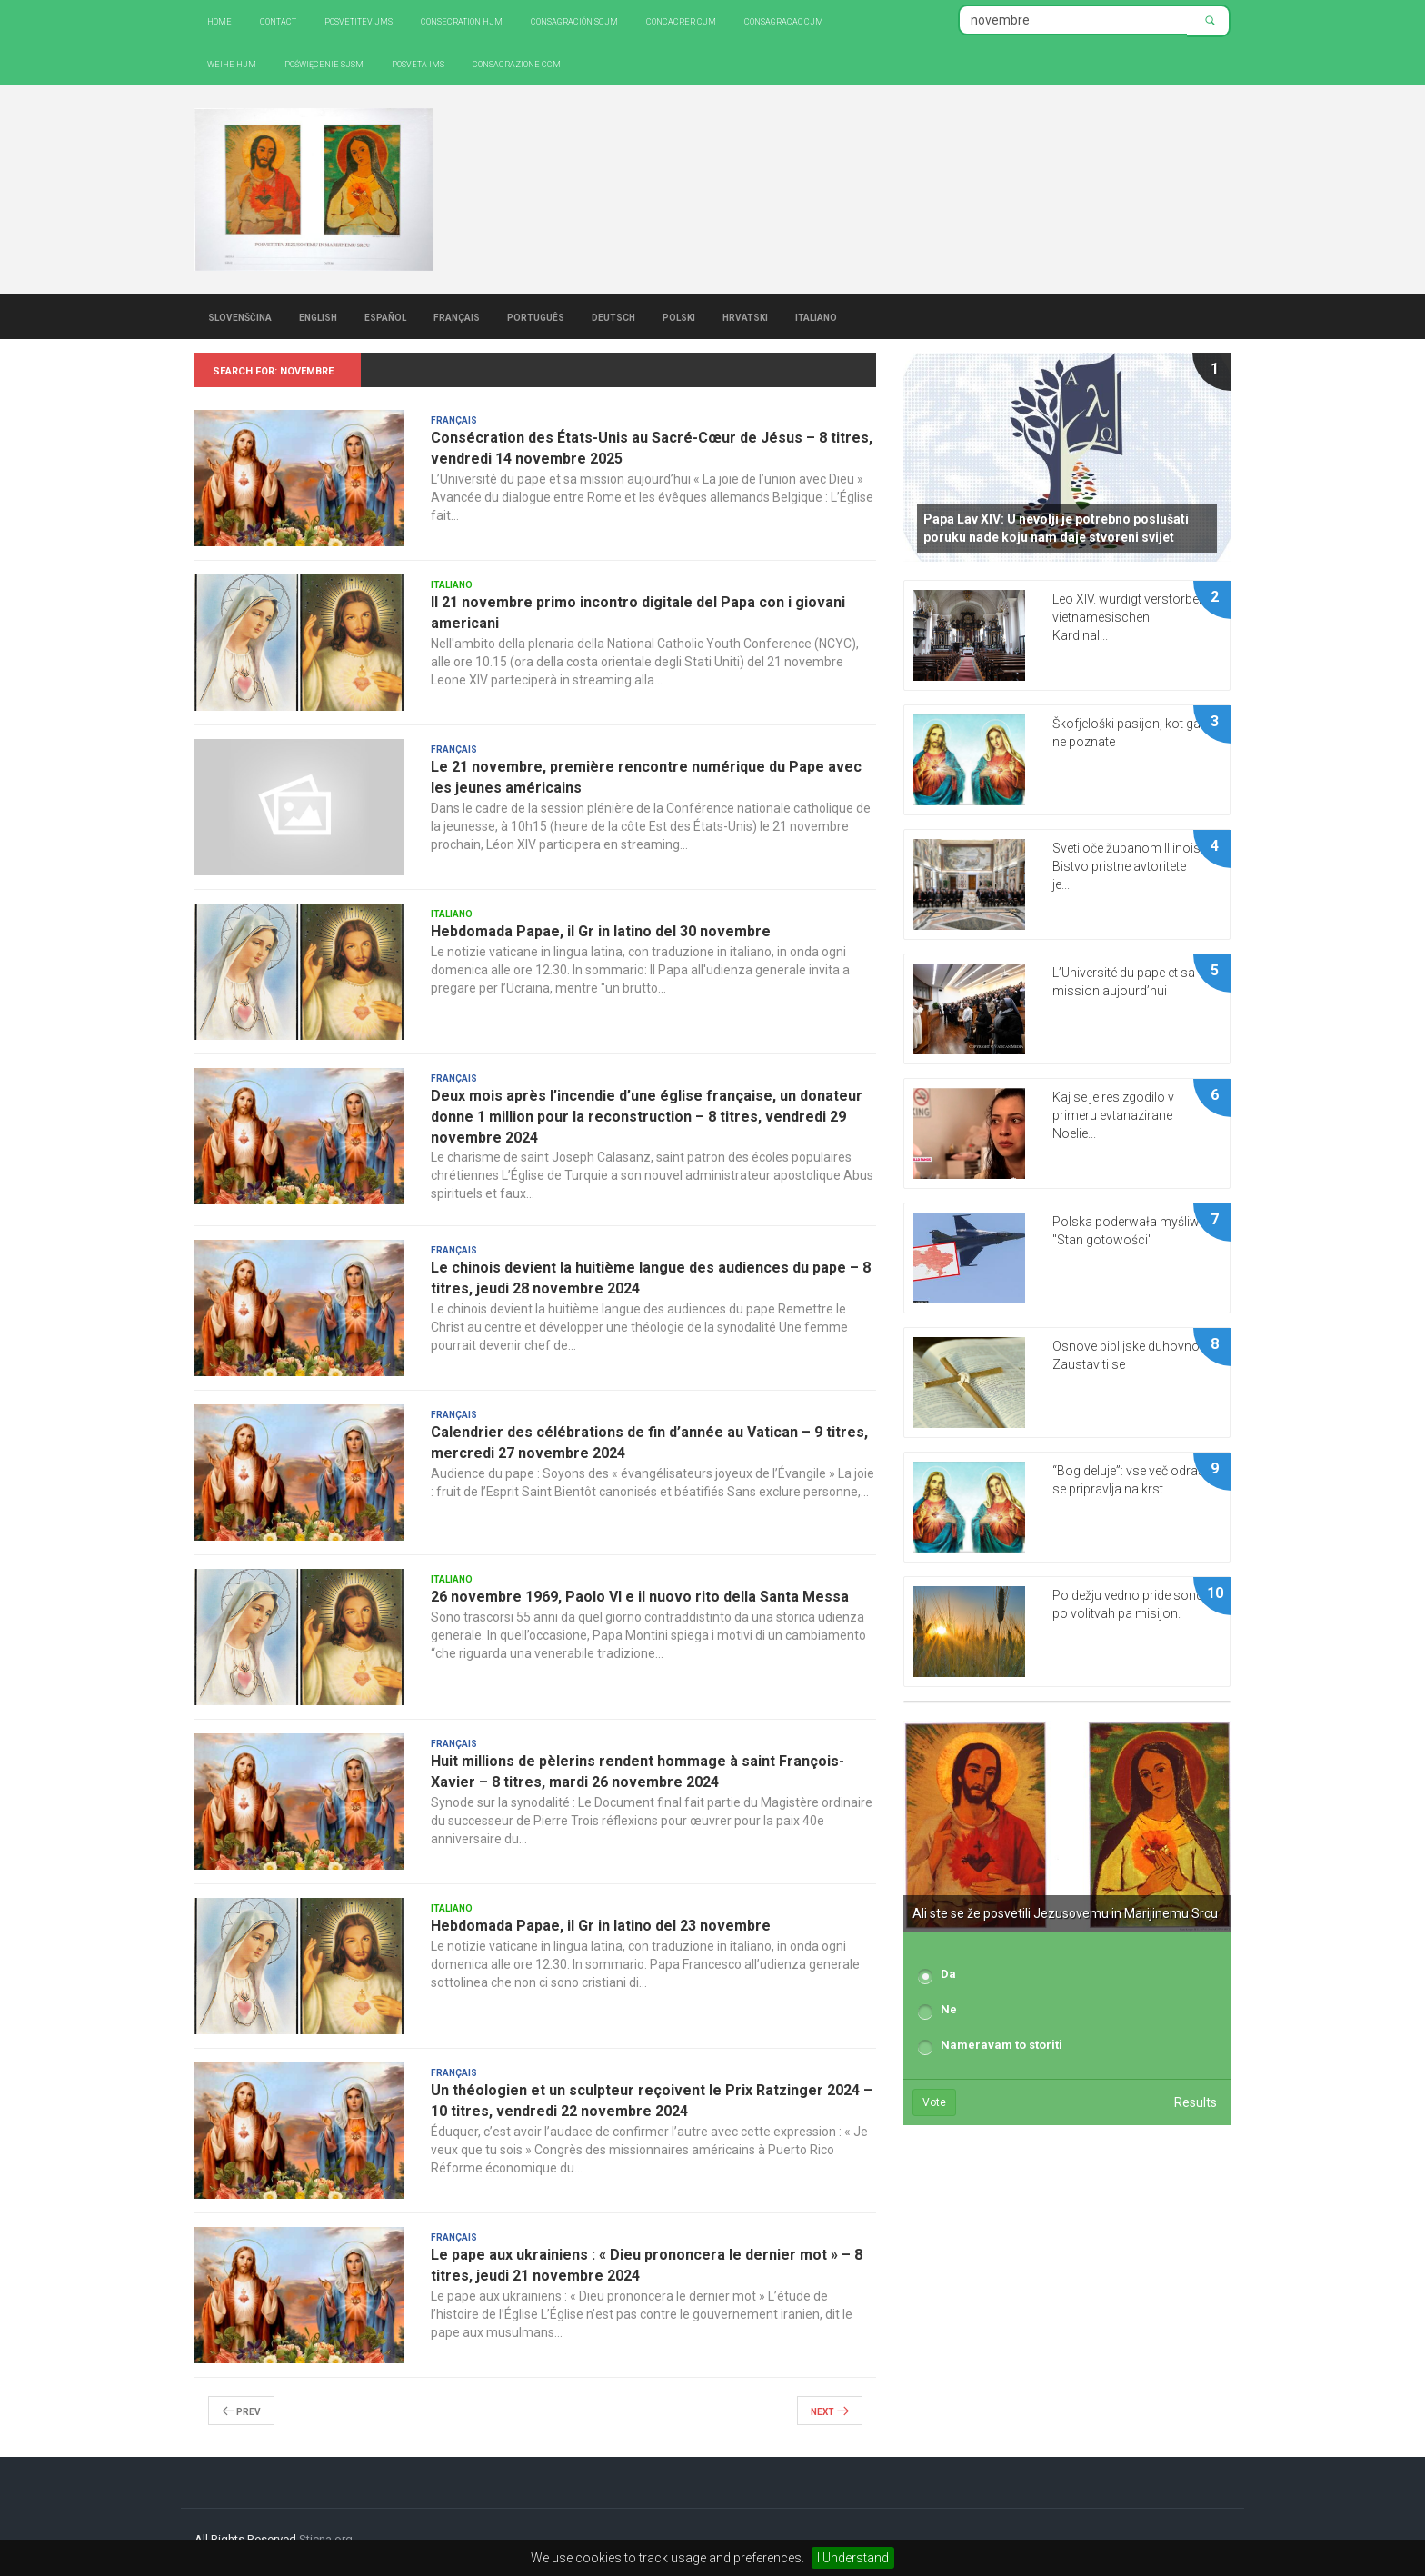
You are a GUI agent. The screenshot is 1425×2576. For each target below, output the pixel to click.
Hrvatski (745, 316)
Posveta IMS (418, 63)
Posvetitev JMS (358, 20)
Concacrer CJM (681, 20)
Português (535, 316)
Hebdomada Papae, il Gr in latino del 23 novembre (601, 1925)
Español (385, 316)
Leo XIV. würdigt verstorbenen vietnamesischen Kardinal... (1136, 617)
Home (219, 20)
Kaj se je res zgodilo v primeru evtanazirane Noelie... (1113, 1115)
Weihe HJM (231, 63)
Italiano (816, 316)
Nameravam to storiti (1001, 2045)
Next (830, 2410)
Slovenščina (240, 316)
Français (456, 316)
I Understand (853, 2558)
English (318, 316)
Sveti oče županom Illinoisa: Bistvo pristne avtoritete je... (1131, 866)
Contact (278, 20)
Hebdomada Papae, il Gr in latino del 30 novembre (601, 931)
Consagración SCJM (574, 20)
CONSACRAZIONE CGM (517, 63)
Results (1195, 2102)
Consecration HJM (462, 20)
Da (948, 1974)
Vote (934, 2102)
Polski (679, 316)
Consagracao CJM (783, 20)
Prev (241, 2410)
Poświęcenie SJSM (324, 63)
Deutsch (613, 316)
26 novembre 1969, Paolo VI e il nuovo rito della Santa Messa (640, 1596)
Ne (949, 2009)
